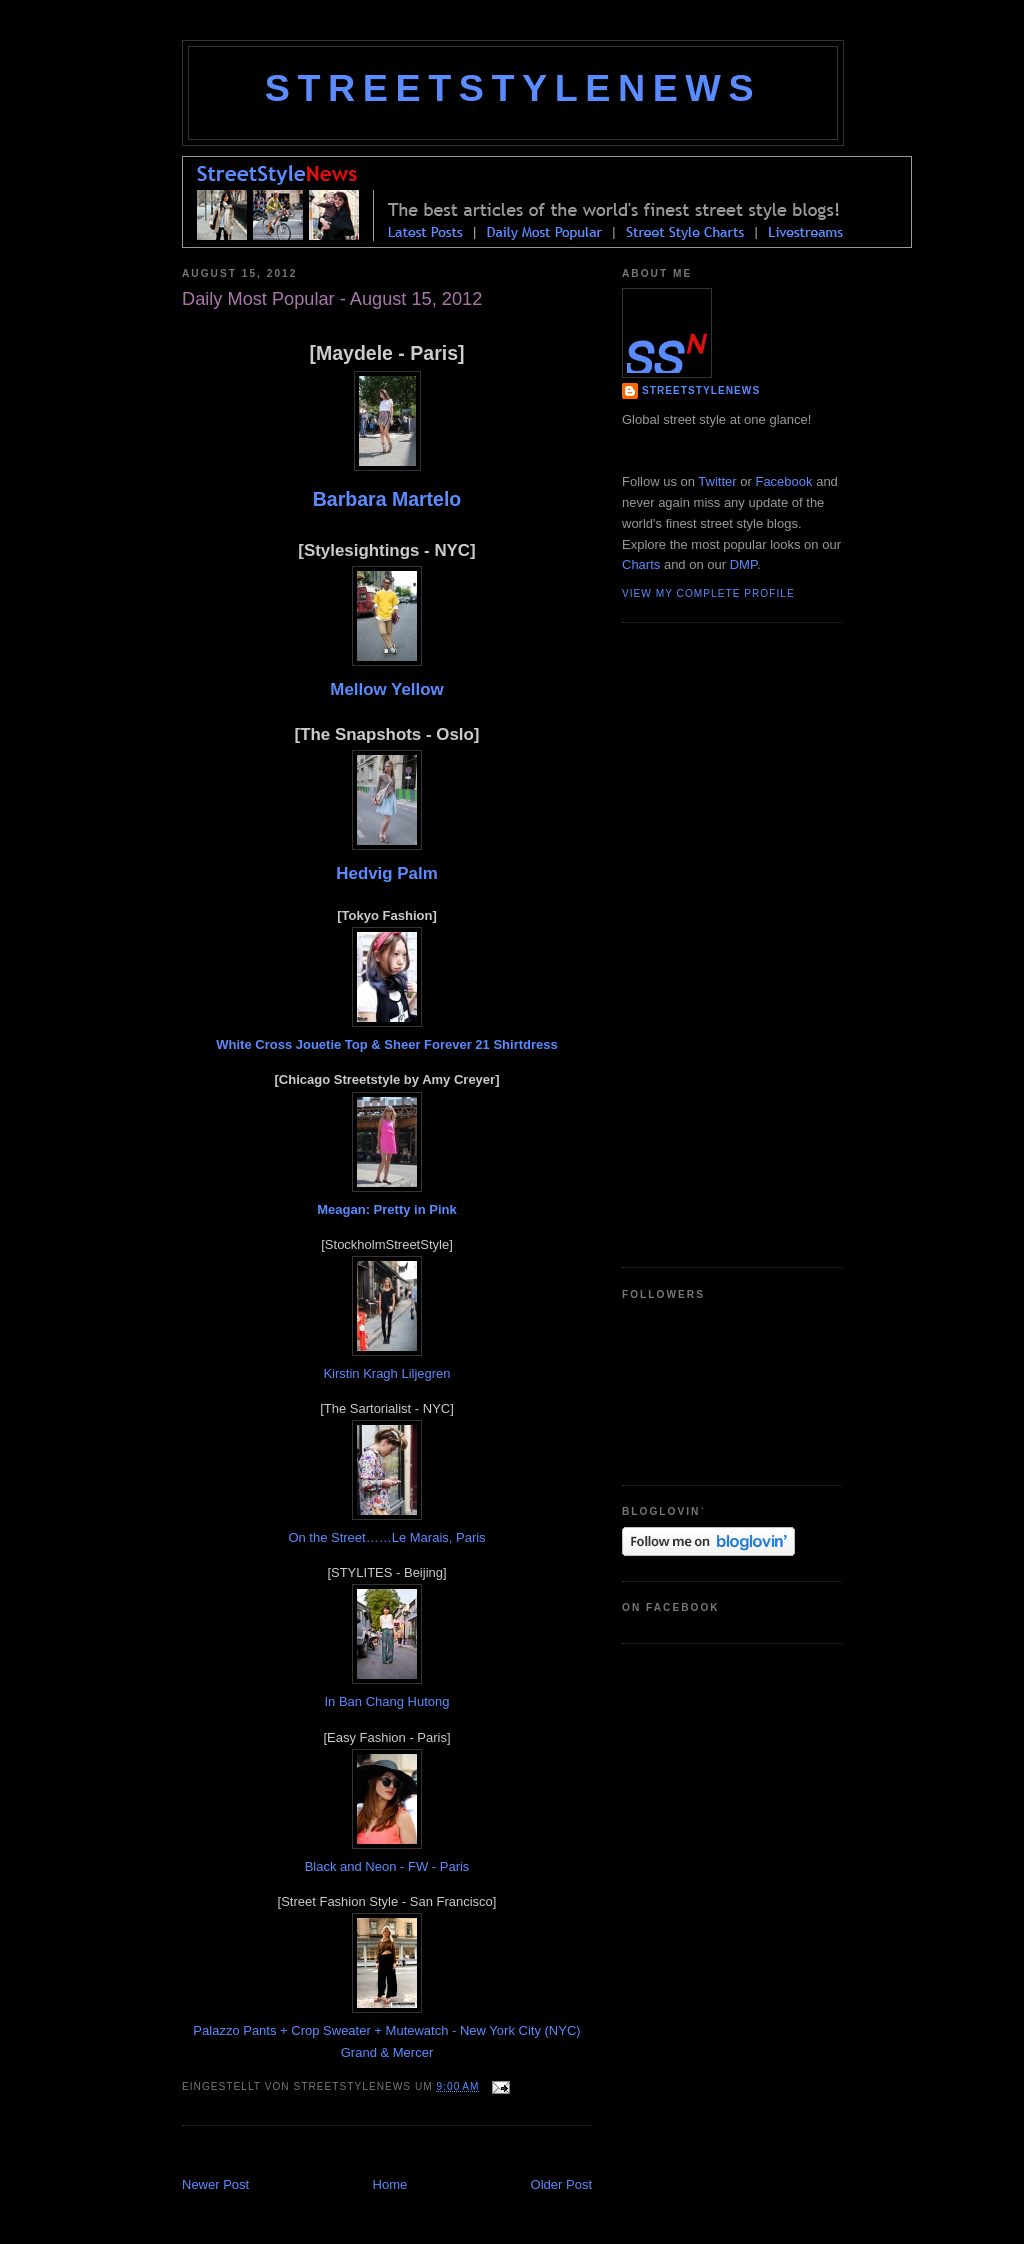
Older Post (561, 2184)
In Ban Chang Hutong (386, 1701)
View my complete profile (708, 593)
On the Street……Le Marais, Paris (386, 1537)
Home (390, 2184)
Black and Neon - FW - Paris (387, 1866)
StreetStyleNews (513, 88)
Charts (641, 564)
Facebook (783, 481)
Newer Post (215, 2184)
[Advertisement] (416, 2153)
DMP (743, 564)
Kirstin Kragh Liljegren (386, 1373)
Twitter (717, 481)
